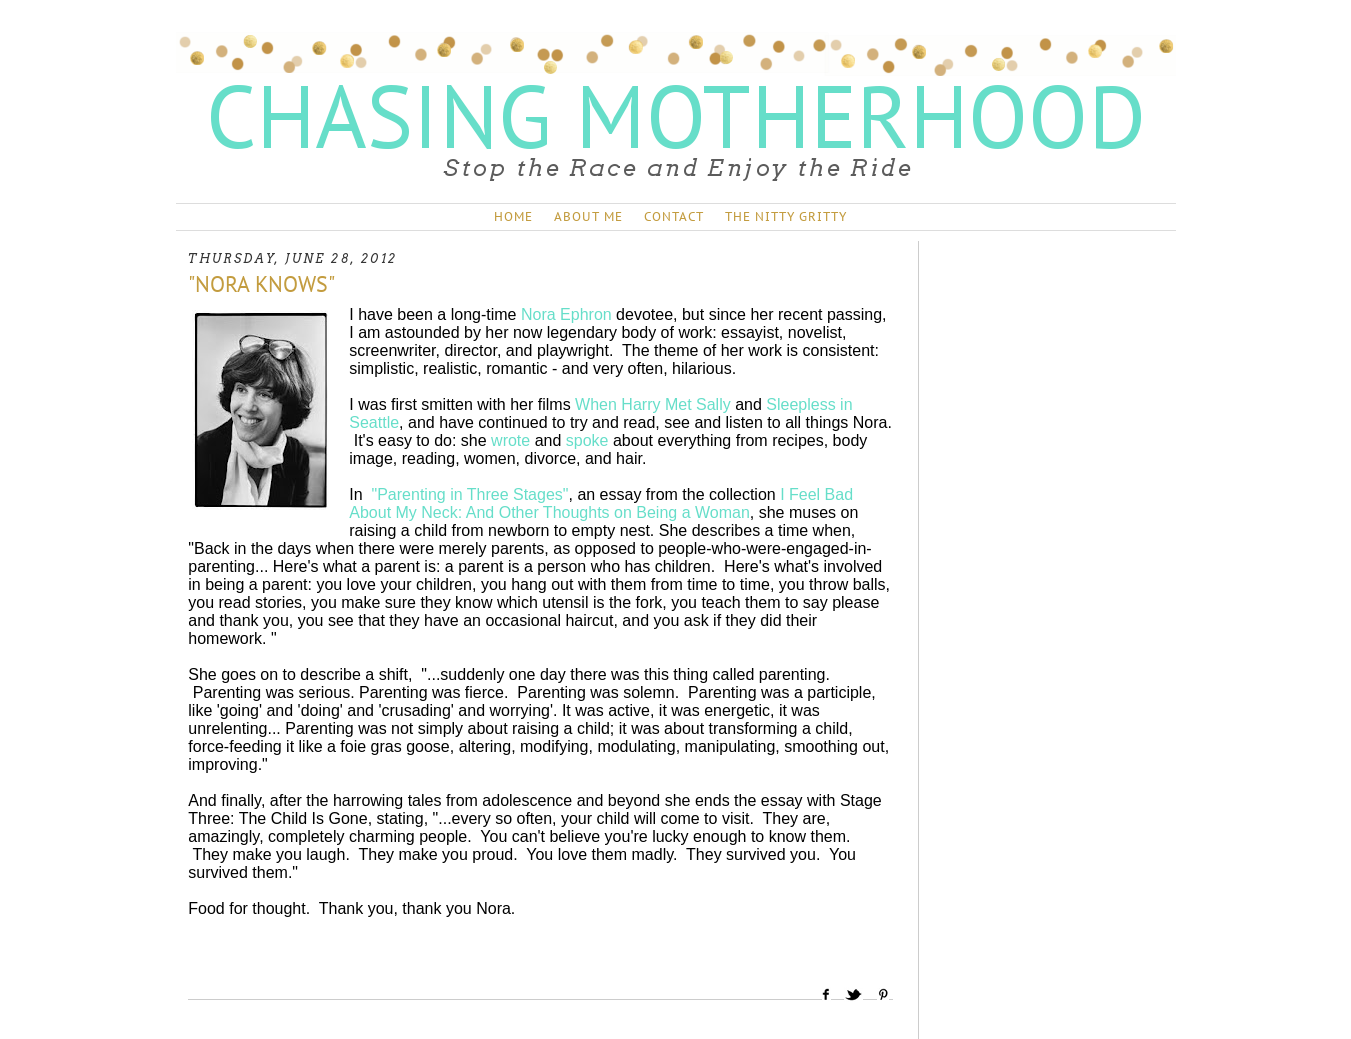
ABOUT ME (588, 216)
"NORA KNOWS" (261, 284)
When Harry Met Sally (653, 404)
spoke (587, 440)
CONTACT (674, 216)
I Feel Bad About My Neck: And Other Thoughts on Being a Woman (601, 503)
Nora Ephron (566, 314)
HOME (513, 216)
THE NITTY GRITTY (786, 216)
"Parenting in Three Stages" (470, 494)
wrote (510, 440)
